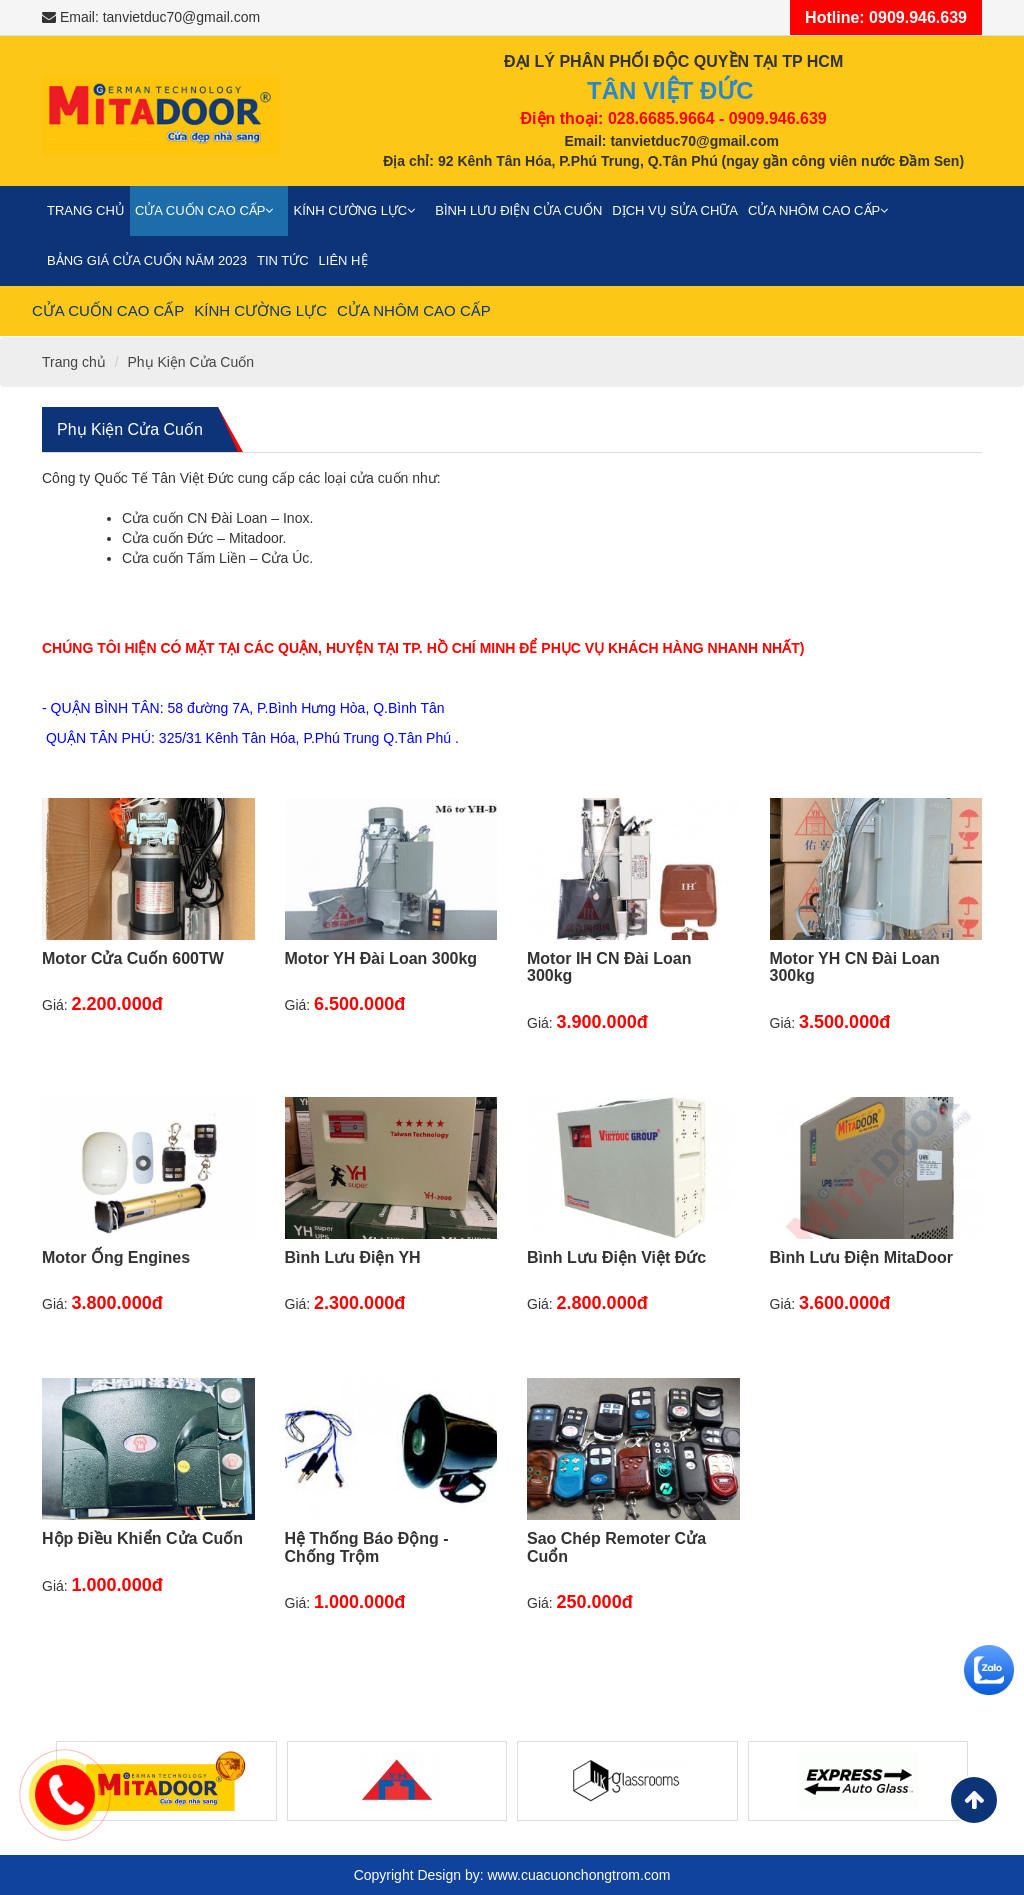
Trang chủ (86, 210)
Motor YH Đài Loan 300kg (381, 958)
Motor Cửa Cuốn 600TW (133, 958)
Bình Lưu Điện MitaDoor (862, 1257)
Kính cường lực (359, 210)
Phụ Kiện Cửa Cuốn (190, 362)
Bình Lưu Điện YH (353, 1257)
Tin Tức (283, 260)
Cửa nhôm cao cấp (823, 210)
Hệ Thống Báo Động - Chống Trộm (367, 1547)
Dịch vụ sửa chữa (675, 210)
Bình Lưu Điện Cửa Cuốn (518, 210)
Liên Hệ (343, 260)
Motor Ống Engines (116, 1257)
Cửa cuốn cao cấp (209, 210)
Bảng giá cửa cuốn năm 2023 (147, 260)
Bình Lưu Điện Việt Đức (616, 1257)
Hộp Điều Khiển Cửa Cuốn (142, 1538)
